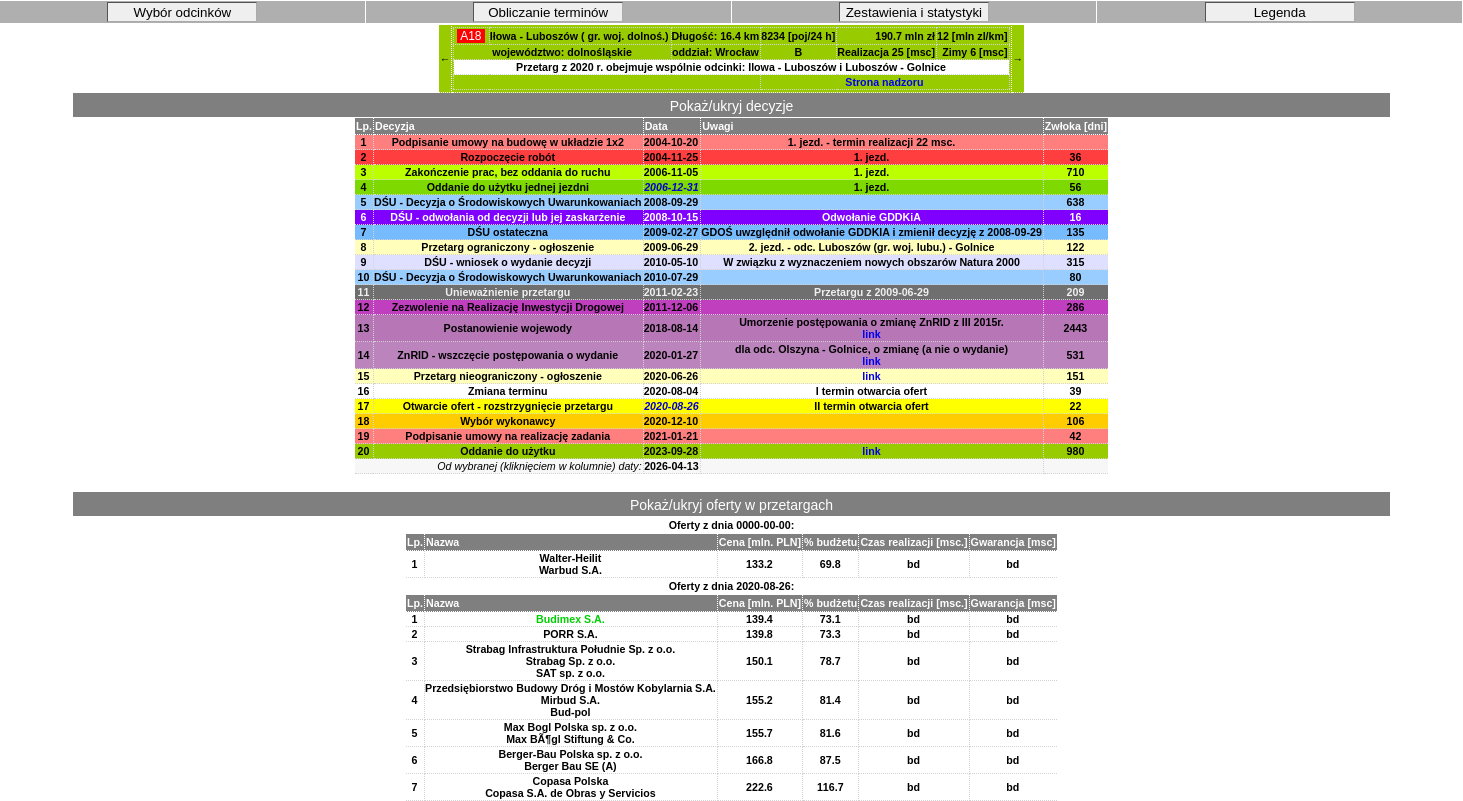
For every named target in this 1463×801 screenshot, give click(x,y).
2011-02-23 (671, 292)
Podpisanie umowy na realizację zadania (507, 436)
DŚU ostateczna (508, 232)
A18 (470, 36)
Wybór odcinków (183, 12)
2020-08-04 (671, 391)
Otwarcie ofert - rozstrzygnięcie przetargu (508, 406)
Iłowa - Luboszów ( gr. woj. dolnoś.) (579, 36)
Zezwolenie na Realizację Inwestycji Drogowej (508, 307)
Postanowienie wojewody (508, 328)
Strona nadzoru (884, 82)
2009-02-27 (671, 232)
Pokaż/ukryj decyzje (732, 106)
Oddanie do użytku (507, 451)
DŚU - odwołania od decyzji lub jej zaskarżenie (507, 217)
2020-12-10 (671, 421)
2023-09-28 (671, 451)
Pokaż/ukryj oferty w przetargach (731, 505)
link (871, 334)
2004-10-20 (671, 142)
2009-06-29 (671, 247)
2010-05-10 (671, 262)
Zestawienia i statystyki (914, 12)
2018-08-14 (671, 328)
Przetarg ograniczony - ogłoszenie (507, 247)
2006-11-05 (671, 172)
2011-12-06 (671, 307)
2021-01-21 (671, 436)
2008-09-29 (671, 202)
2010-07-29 (671, 277)
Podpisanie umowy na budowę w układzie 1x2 (508, 142)
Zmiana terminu (507, 391)
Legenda (1280, 12)
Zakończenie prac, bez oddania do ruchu (507, 172)
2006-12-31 (671, 187)
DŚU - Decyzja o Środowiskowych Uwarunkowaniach (508, 202)
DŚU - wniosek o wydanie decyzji (507, 262)
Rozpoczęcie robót (507, 157)
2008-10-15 (671, 217)
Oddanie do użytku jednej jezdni (508, 187)
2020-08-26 (671, 406)
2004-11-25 (671, 157)
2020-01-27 (671, 355)
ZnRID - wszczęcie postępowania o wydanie (507, 355)
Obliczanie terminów (548, 12)
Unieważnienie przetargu (507, 292)
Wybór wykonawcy (507, 421)
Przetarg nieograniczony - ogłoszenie (508, 376)
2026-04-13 (671, 466)
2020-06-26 (671, 376)
